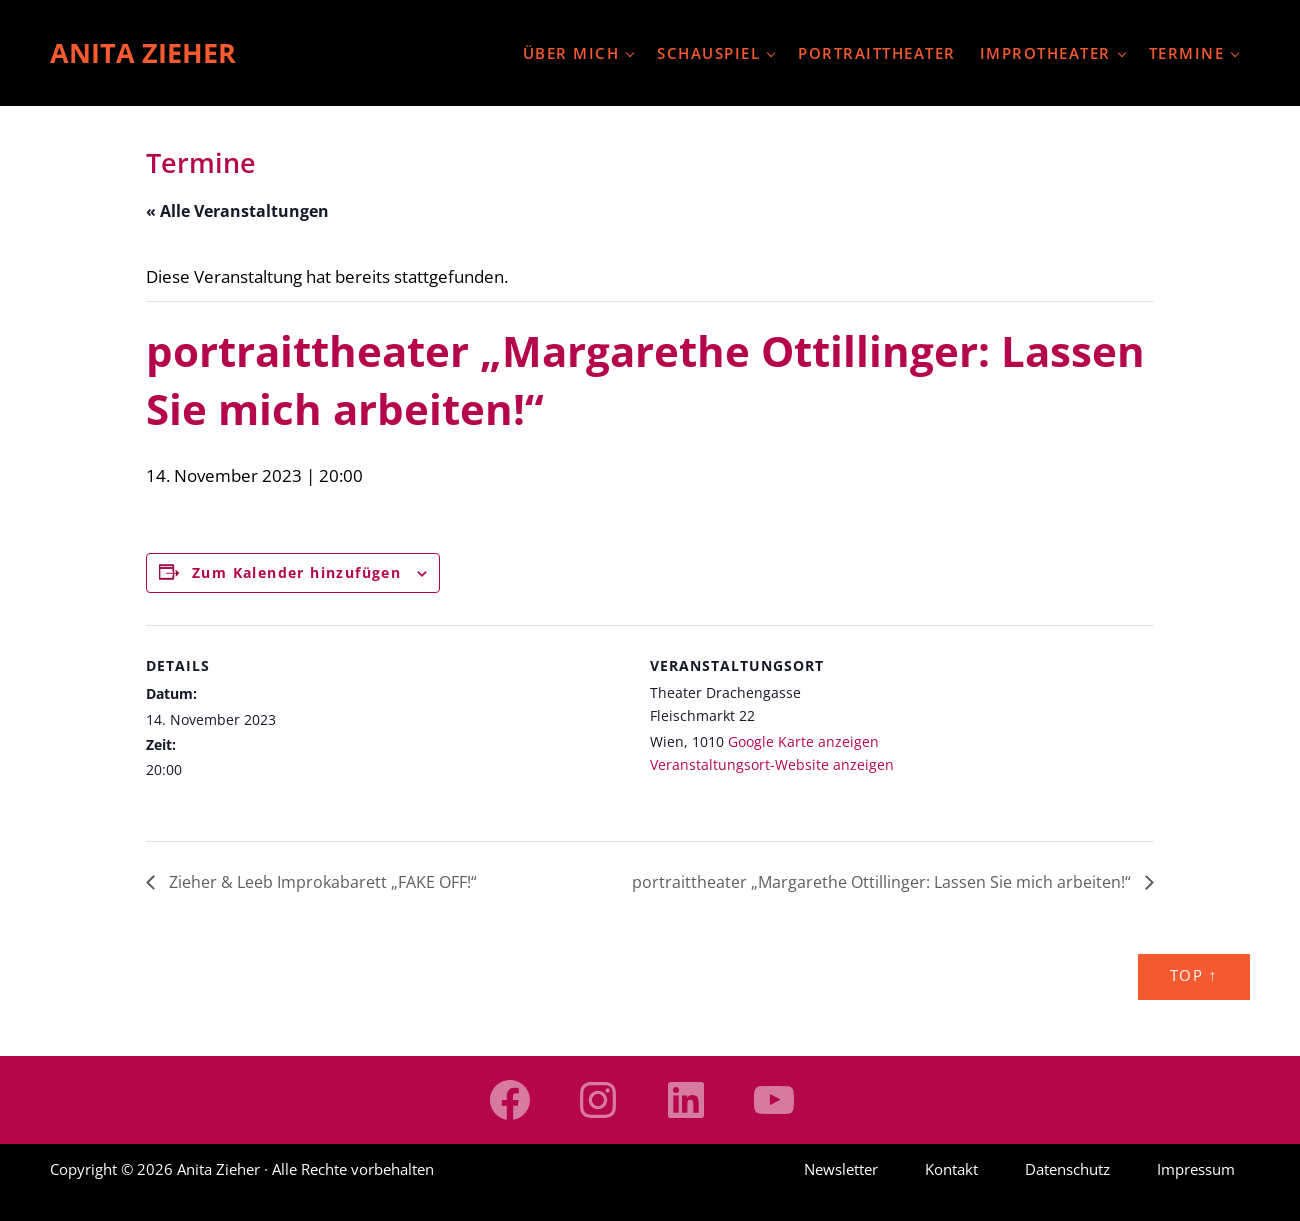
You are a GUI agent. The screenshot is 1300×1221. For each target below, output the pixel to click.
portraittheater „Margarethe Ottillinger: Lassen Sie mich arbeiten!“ (883, 882)
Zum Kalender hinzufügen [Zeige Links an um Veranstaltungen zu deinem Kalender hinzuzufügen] (296, 572)
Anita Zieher (143, 52)
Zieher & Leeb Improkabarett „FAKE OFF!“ (321, 882)
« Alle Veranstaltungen (237, 211)
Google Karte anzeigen (803, 741)
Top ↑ (1194, 975)
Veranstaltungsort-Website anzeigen (772, 764)
